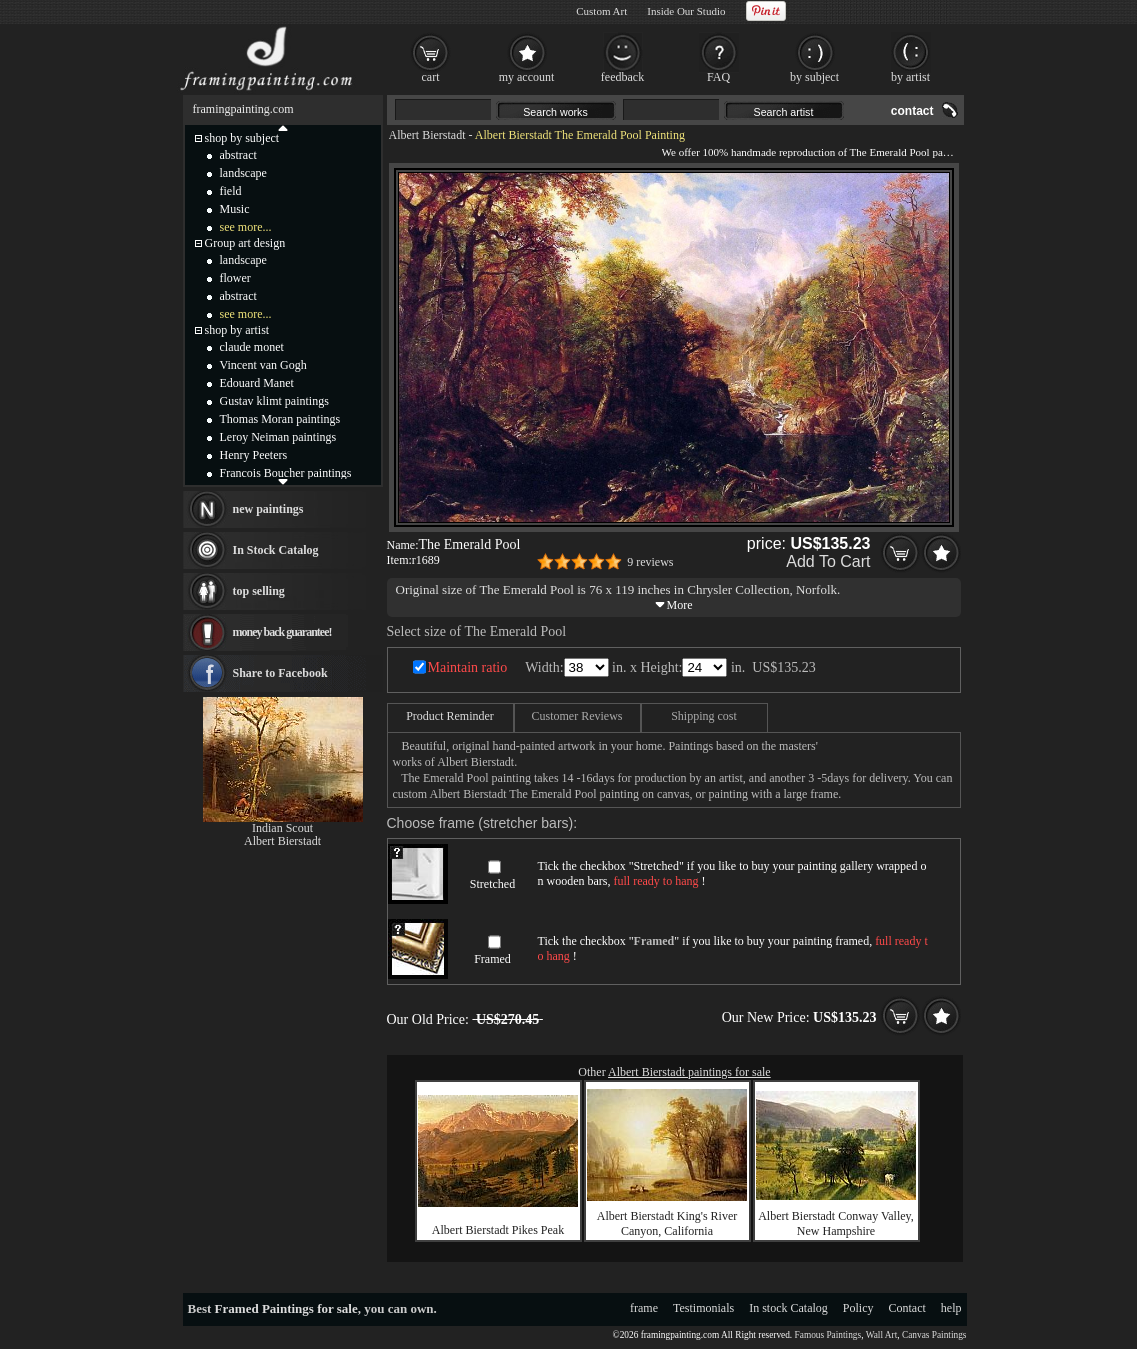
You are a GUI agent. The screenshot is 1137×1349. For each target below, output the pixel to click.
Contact (907, 1308)
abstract (238, 155)
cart (431, 77)
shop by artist (237, 330)
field (231, 191)
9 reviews (650, 562)
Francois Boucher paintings (286, 473)
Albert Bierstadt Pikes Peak (498, 1230)
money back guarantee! (282, 632)
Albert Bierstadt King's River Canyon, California (667, 1223)
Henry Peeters (254, 455)
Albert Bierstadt (427, 135)
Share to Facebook (280, 673)
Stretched (492, 884)
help (951, 1308)
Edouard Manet (257, 383)
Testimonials (703, 1308)
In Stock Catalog (276, 550)
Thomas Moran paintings (280, 419)
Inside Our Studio (686, 11)
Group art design (245, 243)
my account (527, 77)
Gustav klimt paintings (274, 401)
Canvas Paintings (934, 1335)
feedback (622, 77)
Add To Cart (828, 561)
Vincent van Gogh (263, 365)
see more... (246, 227)
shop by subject (242, 138)
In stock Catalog (788, 1308)
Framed (492, 959)
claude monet (252, 347)
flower (235, 278)
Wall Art (882, 1335)
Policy (858, 1308)
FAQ (718, 77)
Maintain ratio (468, 667)
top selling (259, 591)
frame (644, 1308)
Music (235, 209)
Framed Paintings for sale (286, 1308)
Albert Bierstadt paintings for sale (689, 1072)
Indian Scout (282, 828)
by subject (814, 77)
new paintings (268, 509)
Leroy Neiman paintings (278, 437)
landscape (243, 173)
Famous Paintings (828, 1335)
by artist (910, 77)
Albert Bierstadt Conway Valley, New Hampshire (836, 1223)
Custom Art (601, 11)
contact (912, 111)
